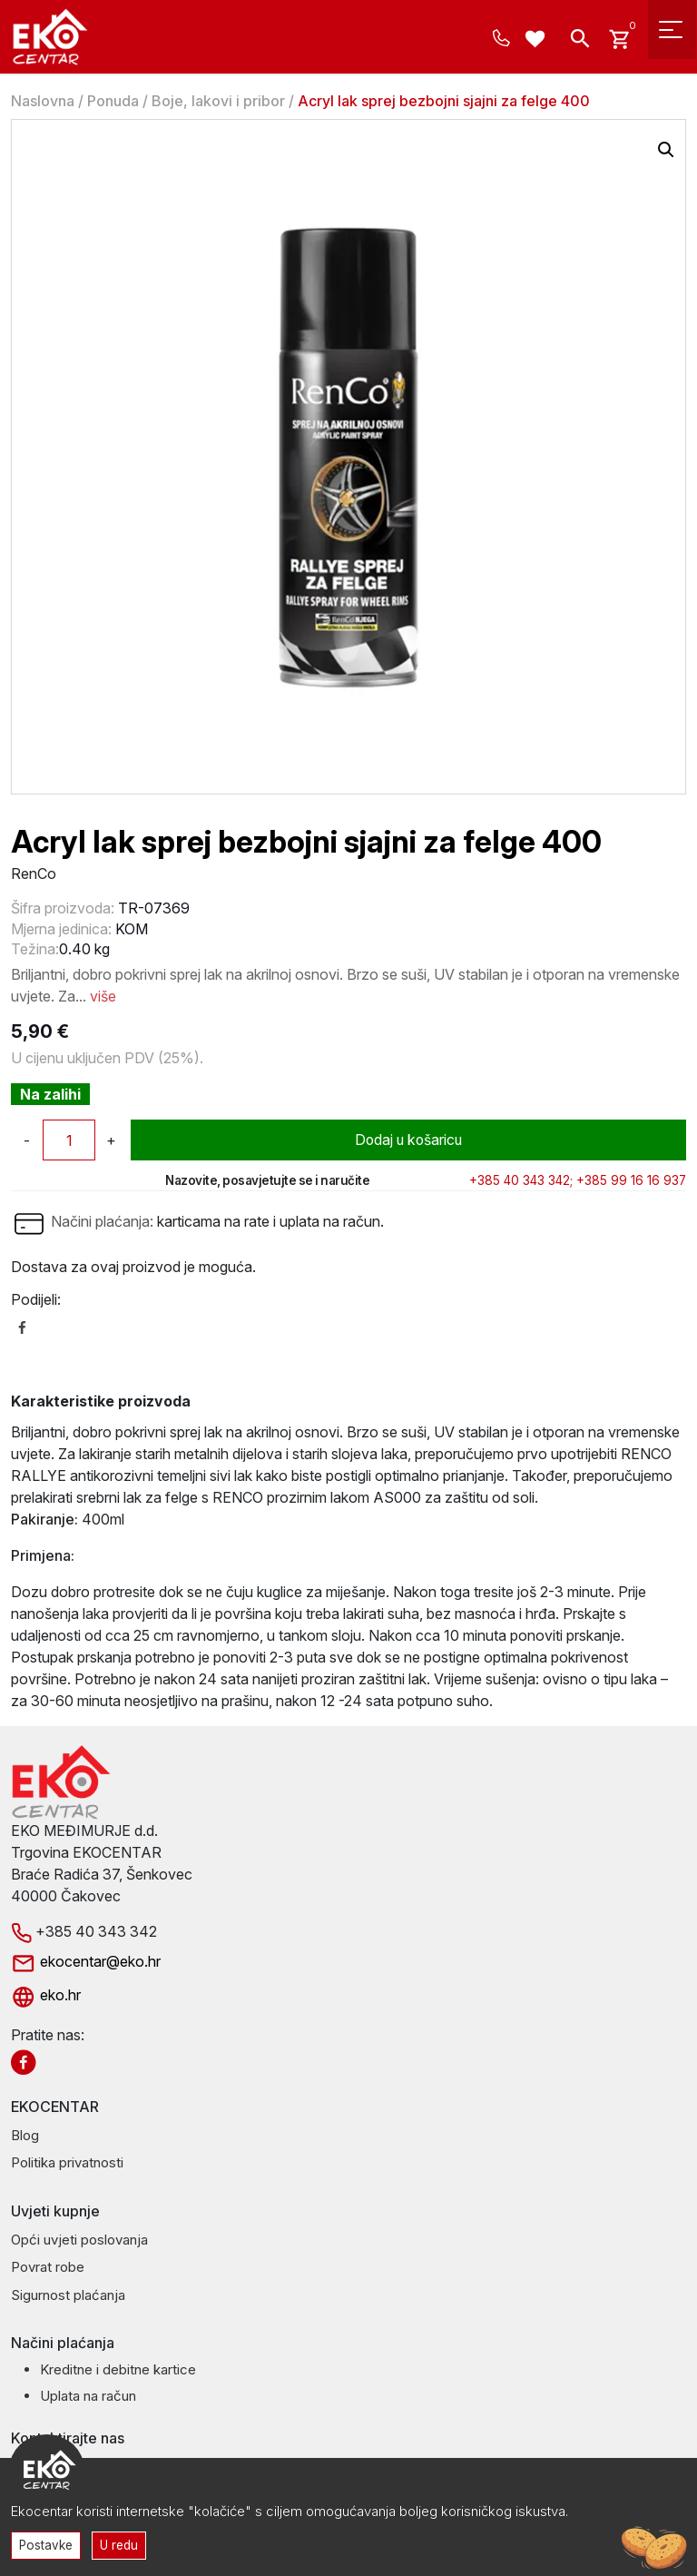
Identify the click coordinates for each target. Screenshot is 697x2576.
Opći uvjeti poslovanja (79, 2239)
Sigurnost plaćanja (68, 2295)
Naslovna (42, 101)
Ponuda (113, 101)
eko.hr (46, 1995)
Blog (25, 2135)
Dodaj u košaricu (409, 1140)
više (103, 996)
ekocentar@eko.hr (86, 1961)
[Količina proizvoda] (69, 1140)
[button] (666, 149)
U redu (120, 2544)
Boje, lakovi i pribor (218, 101)
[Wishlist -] (538, 41)
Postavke (46, 2544)
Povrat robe (47, 2266)
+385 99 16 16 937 (631, 1180)
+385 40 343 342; (521, 1180)
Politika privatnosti (67, 2162)
